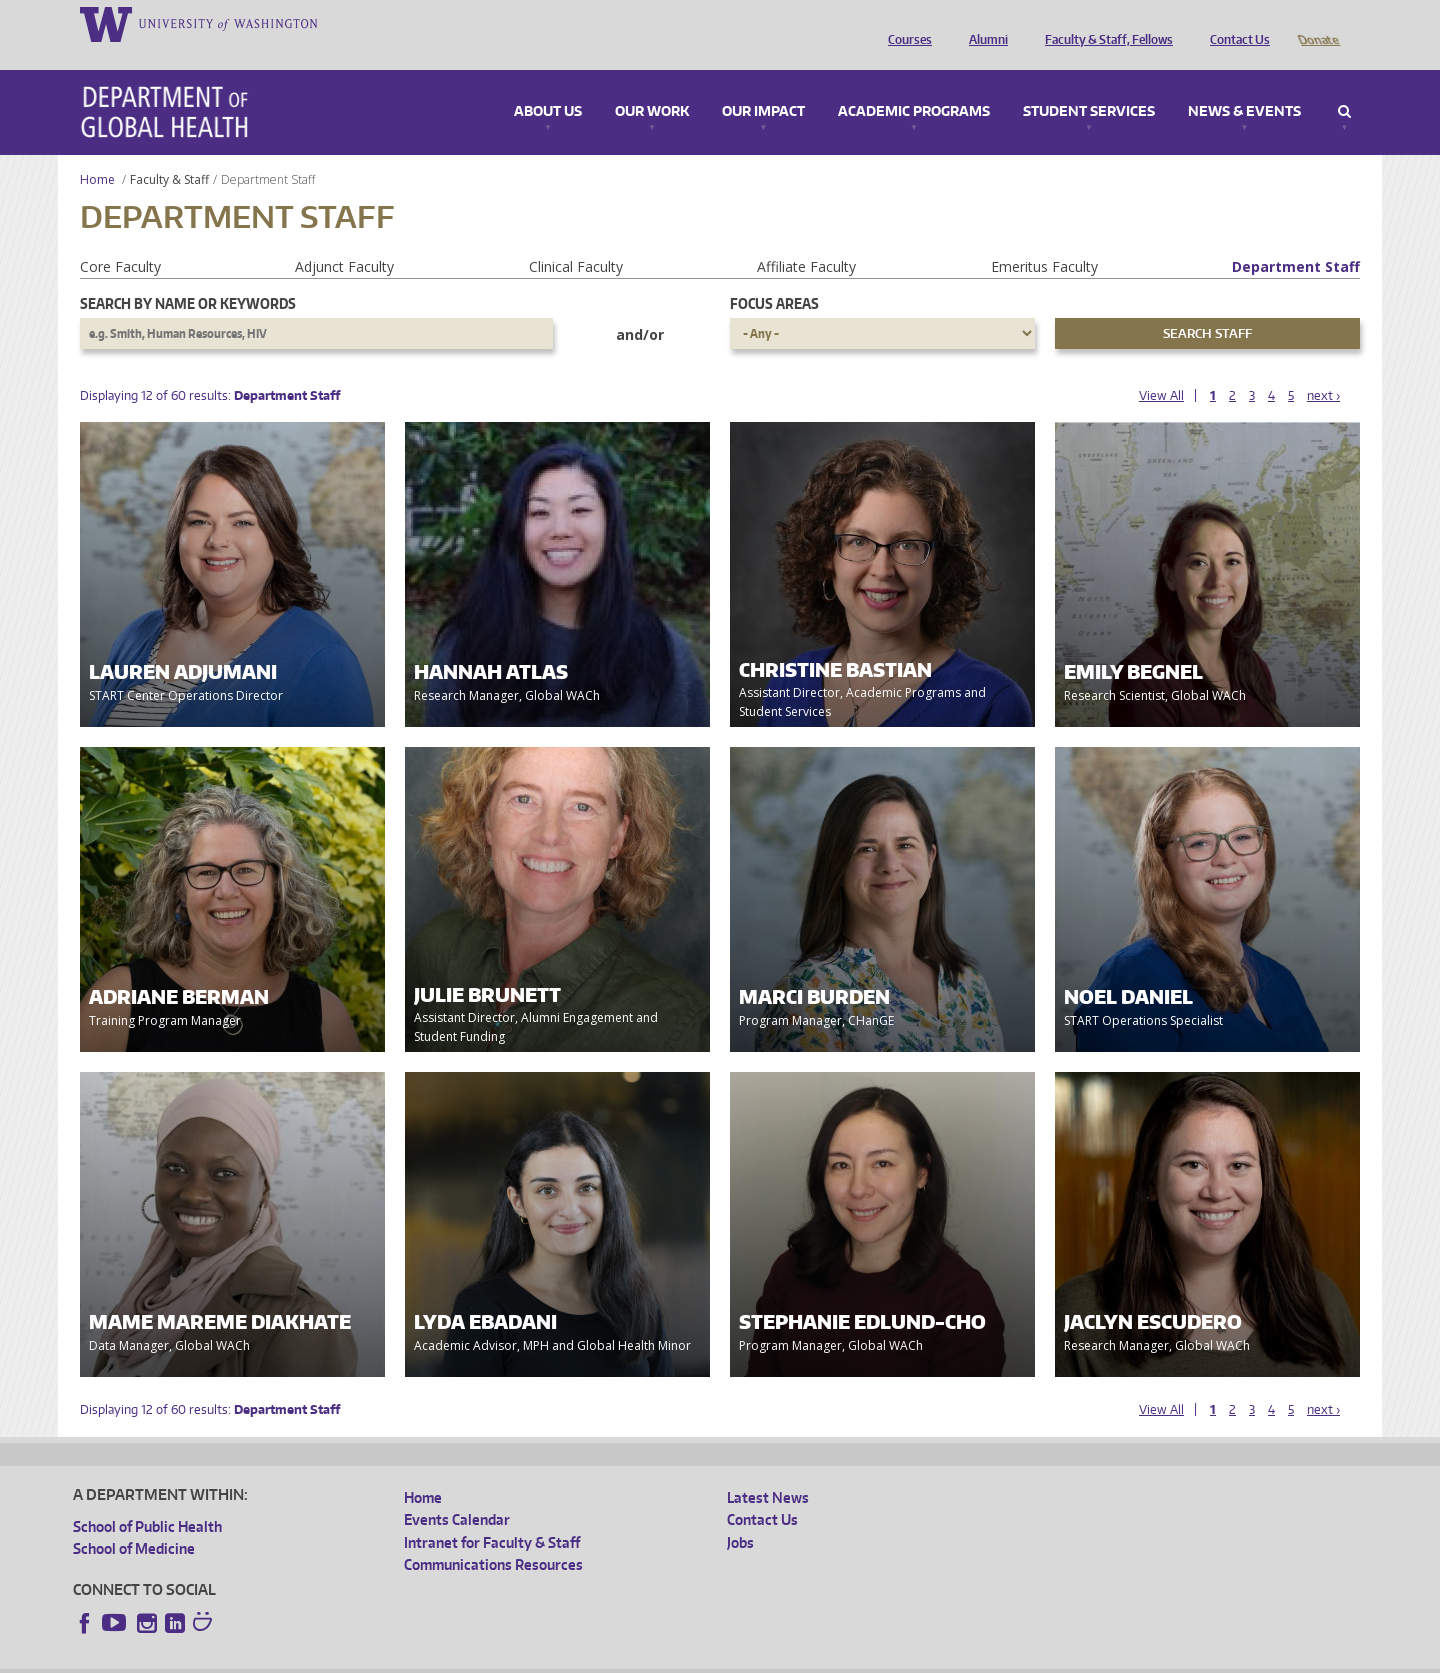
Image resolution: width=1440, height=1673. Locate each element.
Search (1344, 84)
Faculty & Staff (169, 151)
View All (1161, 367)
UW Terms (419, 1657)
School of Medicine (134, 1520)
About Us (548, 84)
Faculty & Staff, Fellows (1104, 23)
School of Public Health (147, 1498)
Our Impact (763, 84)
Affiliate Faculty (806, 238)
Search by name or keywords (188, 275)
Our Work (652, 84)
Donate (1317, 23)
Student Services (1089, 84)
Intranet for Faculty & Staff (492, 1514)
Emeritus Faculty (1044, 238)
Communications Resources (493, 1536)
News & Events (1244, 84)
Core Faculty (120, 238)
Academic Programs (914, 84)
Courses (905, 23)
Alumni (983, 23)
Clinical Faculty (576, 238)
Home (97, 151)
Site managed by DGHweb (538, 1657)
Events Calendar (457, 1491)
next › (1323, 367)
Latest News (768, 1469)
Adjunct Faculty (344, 238)
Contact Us (1235, 23)
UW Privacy (338, 1657)
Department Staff (1296, 238)
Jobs (740, 1514)
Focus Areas (774, 275)
